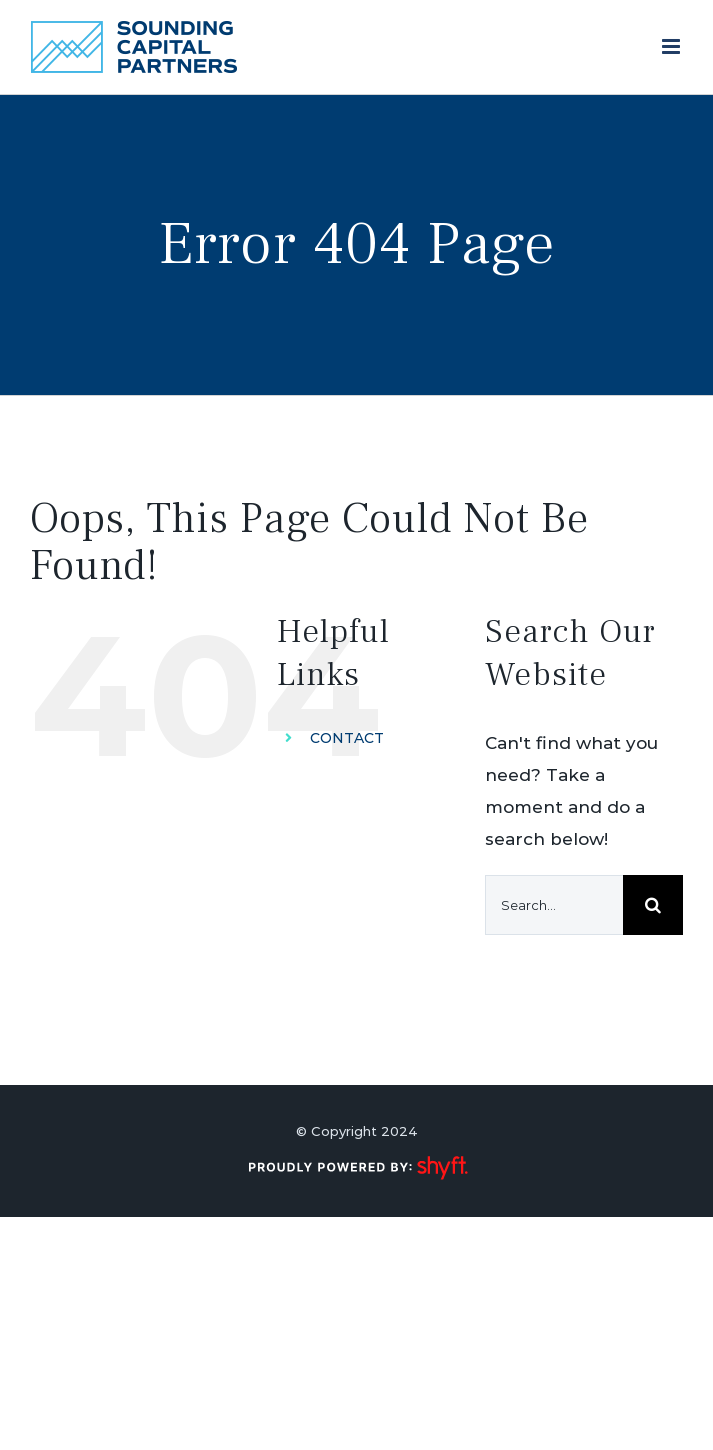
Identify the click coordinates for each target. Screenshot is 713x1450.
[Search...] (554, 905)
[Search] (653, 905)
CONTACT (347, 738)
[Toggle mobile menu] (672, 46)
